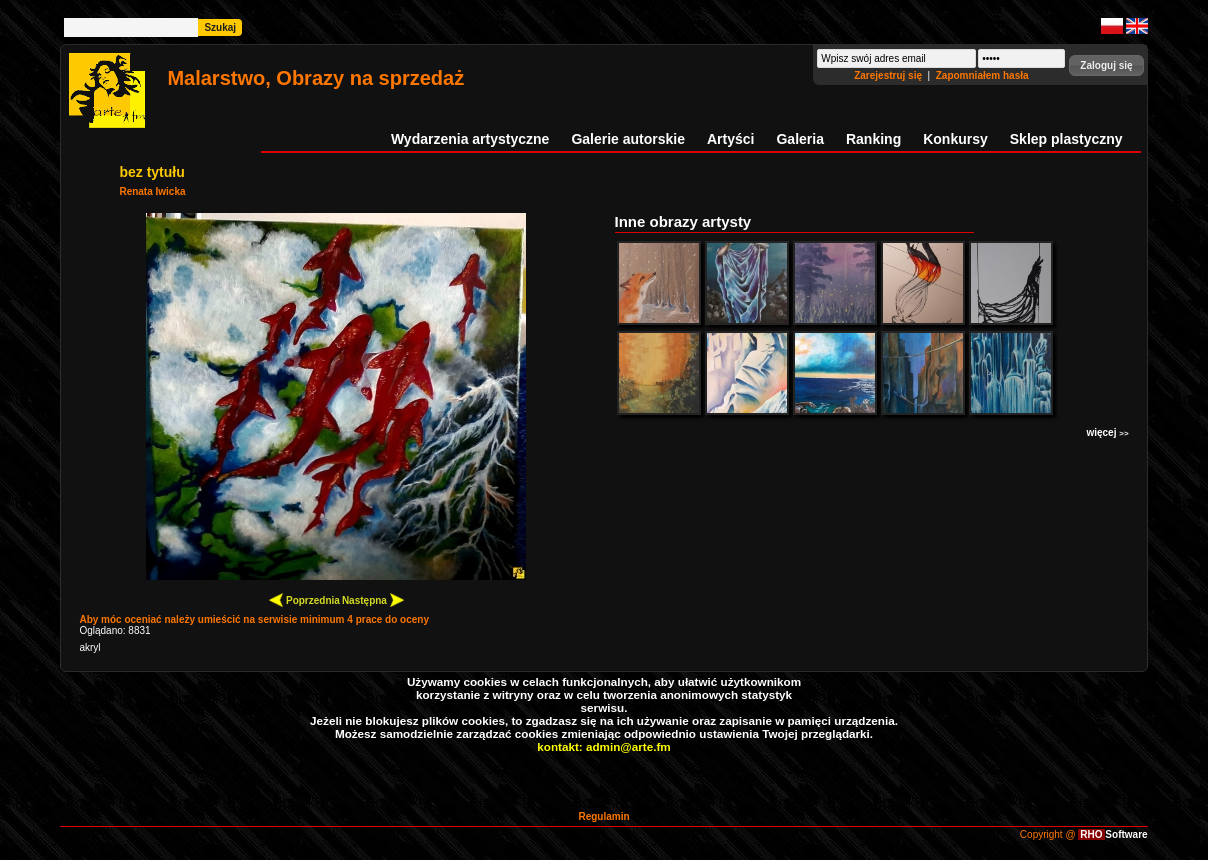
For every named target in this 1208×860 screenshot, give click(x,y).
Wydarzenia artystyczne (470, 139)
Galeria (799, 139)
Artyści (730, 139)
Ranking (873, 139)
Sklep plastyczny (1066, 139)
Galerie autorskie (628, 139)
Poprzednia (304, 599)
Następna (373, 599)
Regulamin (603, 816)
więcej (1107, 432)
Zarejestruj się (889, 75)
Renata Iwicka (152, 191)
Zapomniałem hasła (982, 75)
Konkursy (955, 139)
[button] (1106, 65)
